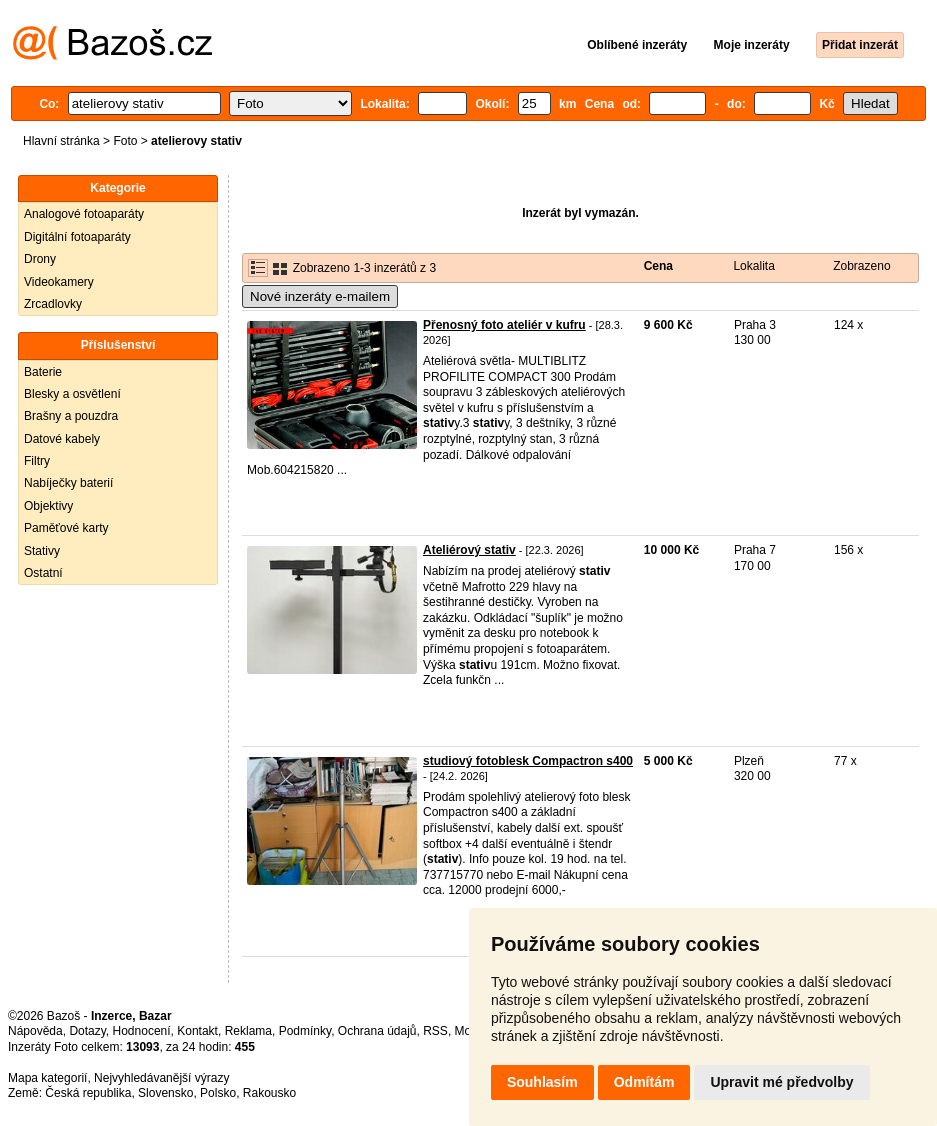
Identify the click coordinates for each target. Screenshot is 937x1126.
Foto (125, 141)
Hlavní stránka (61, 141)
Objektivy (48, 506)
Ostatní (43, 573)
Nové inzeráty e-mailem (320, 296)
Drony (40, 259)
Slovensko (165, 1093)
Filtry (37, 461)
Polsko (218, 1093)
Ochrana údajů (377, 1031)
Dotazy (87, 1031)
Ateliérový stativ (469, 550)
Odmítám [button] (644, 1082)
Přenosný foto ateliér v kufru (504, 325)
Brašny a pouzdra (71, 416)
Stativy (42, 551)
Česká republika (88, 1093)
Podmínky (305, 1031)
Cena (658, 266)
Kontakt (197, 1031)
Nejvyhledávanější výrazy (161, 1078)
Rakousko (269, 1093)
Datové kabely (62, 439)
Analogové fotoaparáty (84, 214)
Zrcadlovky (53, 304)
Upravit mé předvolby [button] (781, 1082)
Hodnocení (142, 1031)
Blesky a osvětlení (72, 394)
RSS (435, 1031)
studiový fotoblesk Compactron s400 (528, 761)
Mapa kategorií (47, 1078)
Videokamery (59, 282)
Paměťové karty (66, 528)
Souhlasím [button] (542, 1082)
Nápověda (35, 1031)
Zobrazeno (861, 266)
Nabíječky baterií (68, 483)
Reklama (248, 1031)
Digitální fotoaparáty (77, 237)
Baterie (43, 372)
